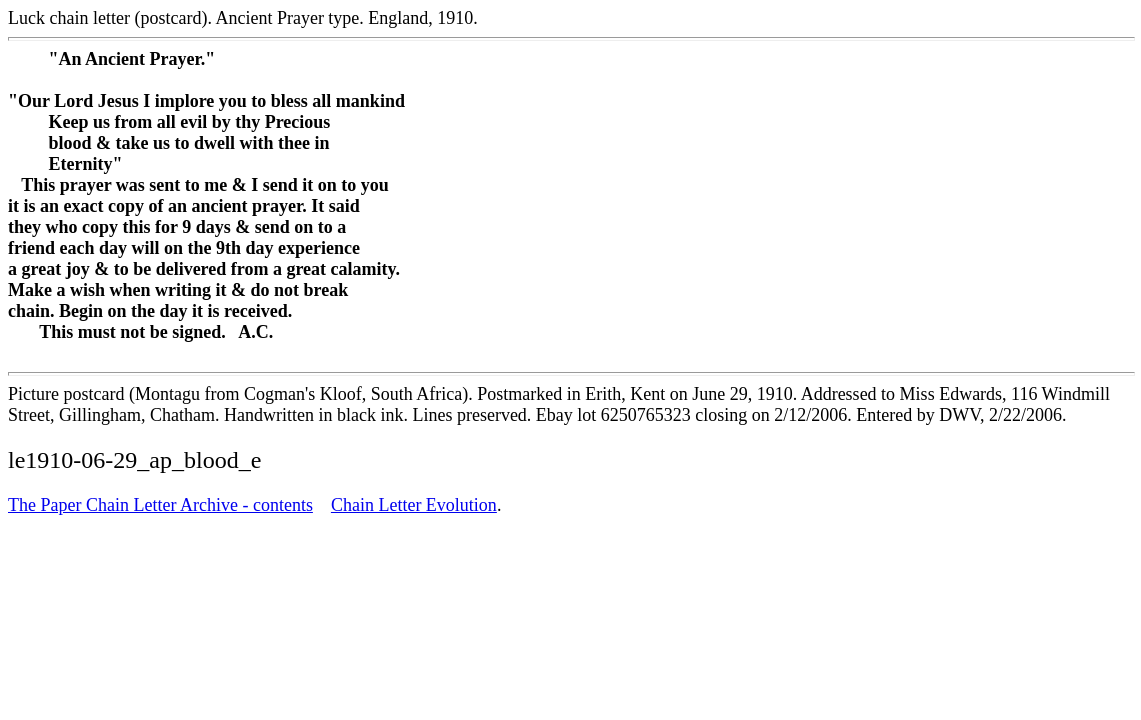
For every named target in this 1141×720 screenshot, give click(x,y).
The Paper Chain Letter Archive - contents (160, 505)
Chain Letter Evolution (414, 505)
